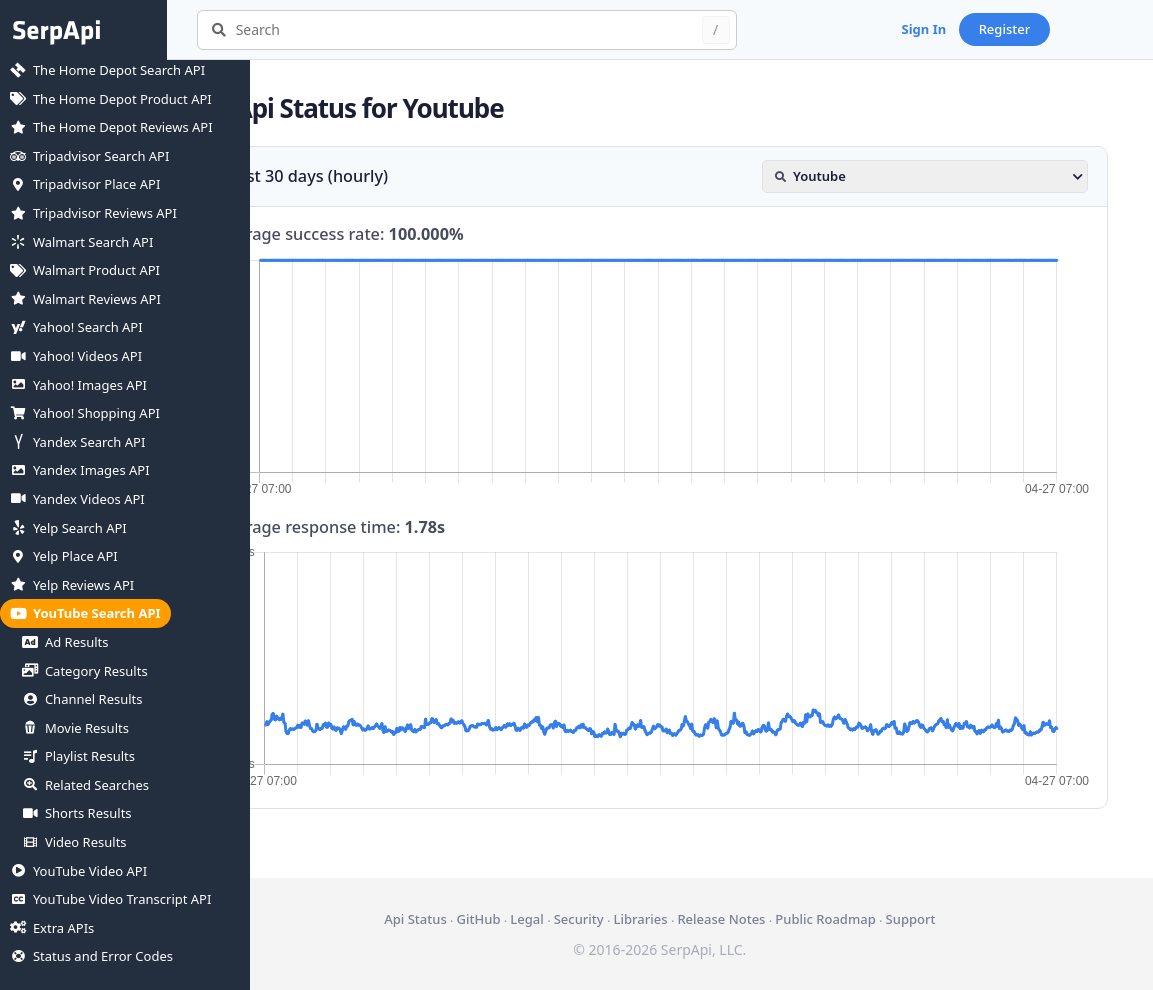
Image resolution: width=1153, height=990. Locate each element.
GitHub (520, 919)
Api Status (457, 919)
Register (1088, 29)
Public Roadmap (867, 919)
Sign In (1007, 29)
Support (952, 919)
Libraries (682, 919)
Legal (568, 919)
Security (620, 919)
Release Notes (763, 919)
